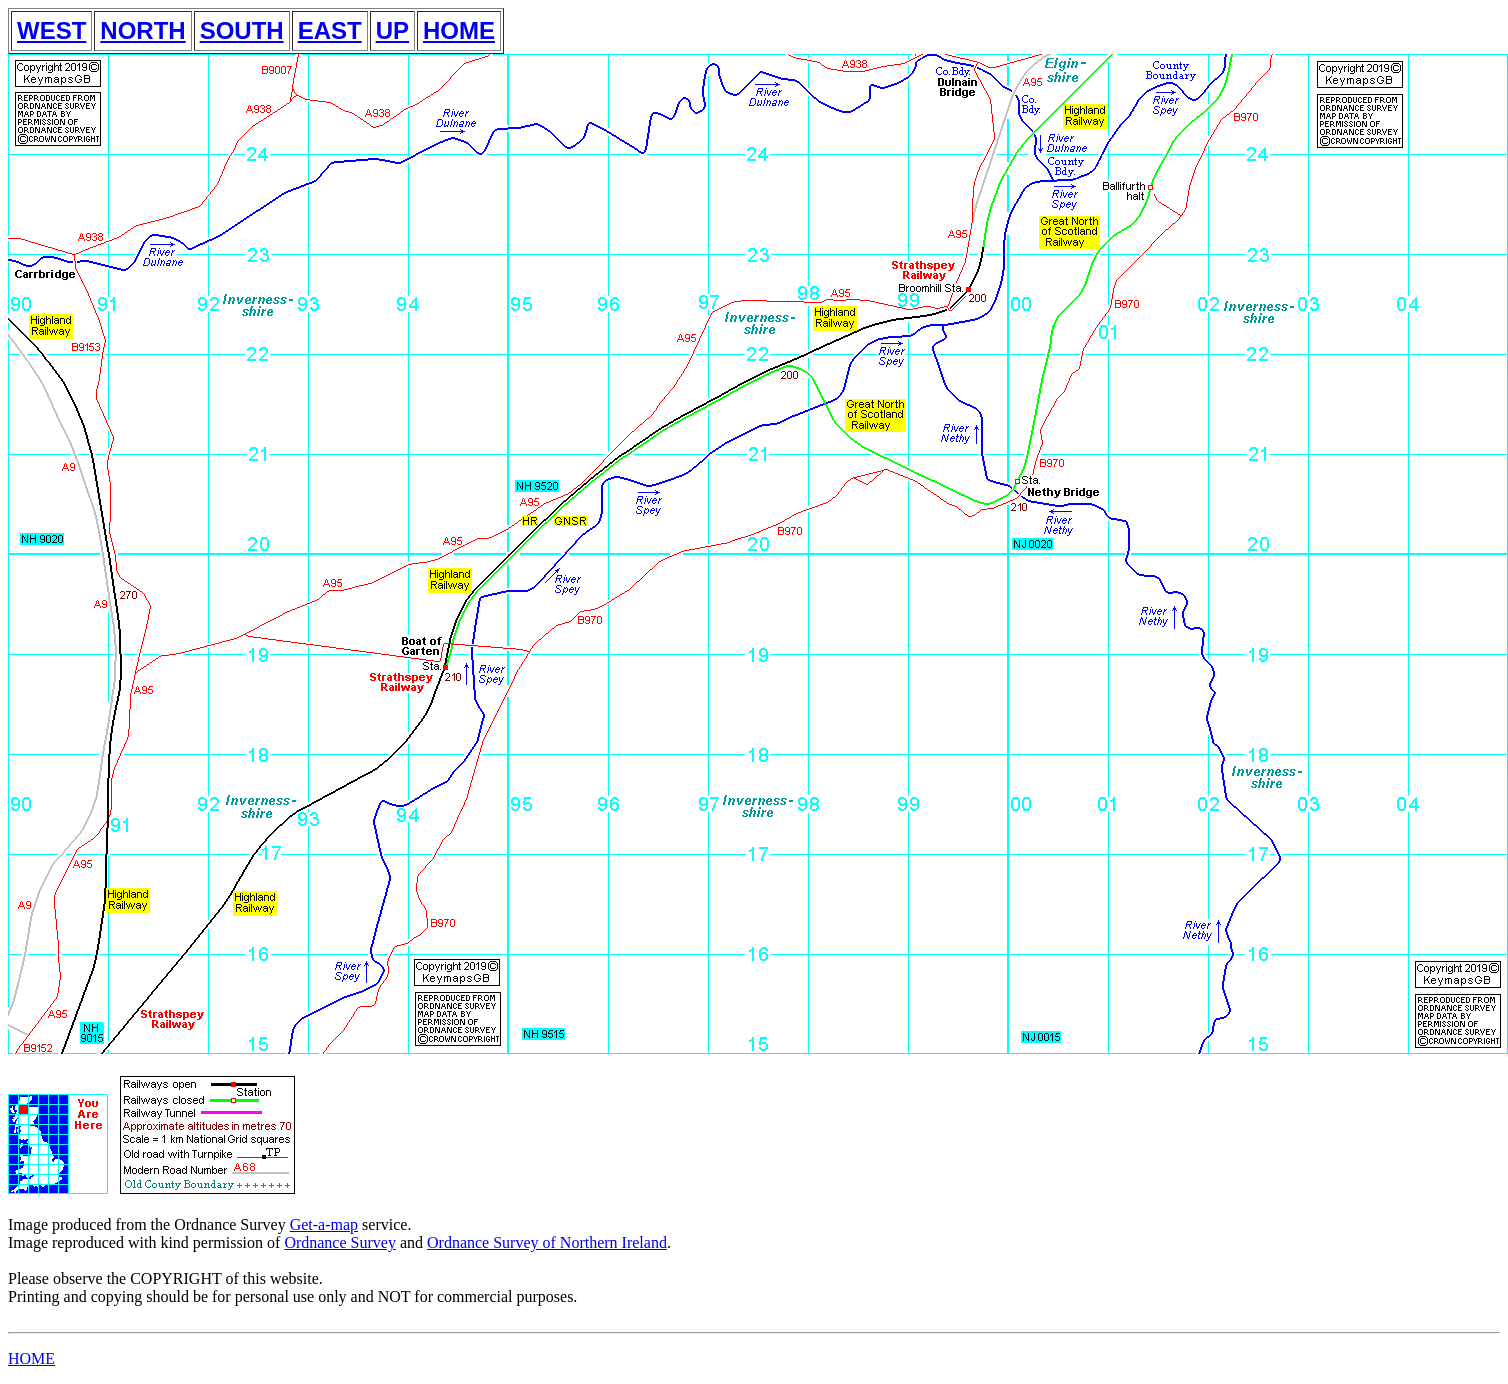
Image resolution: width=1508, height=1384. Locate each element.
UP (392, 30)
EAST (330, 30)
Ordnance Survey (340, 1242)
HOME (459, 30)
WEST (51, 30)
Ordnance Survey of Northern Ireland (547, 1242)
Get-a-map (324, 1224)
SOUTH (242, 30)
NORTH (142, 30)
